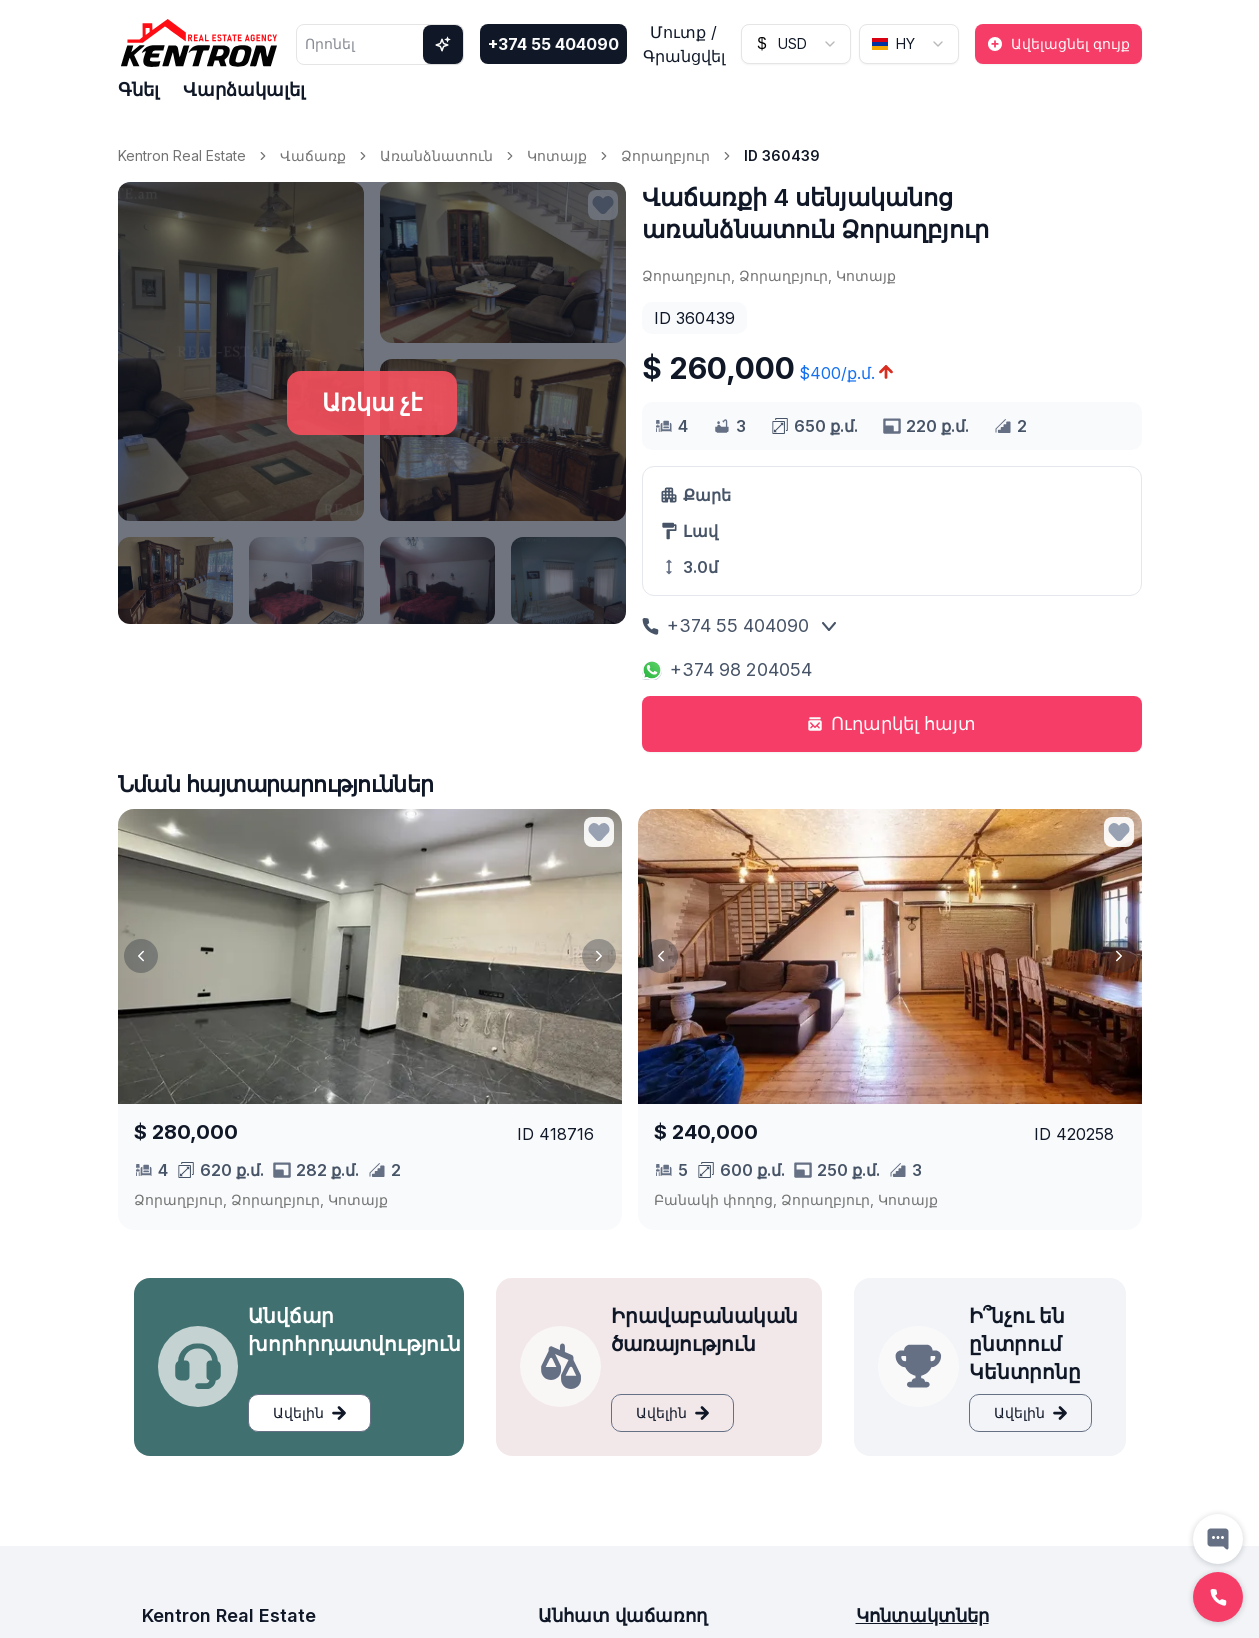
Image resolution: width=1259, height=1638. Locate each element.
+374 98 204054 (727, 669)
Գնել (138, 89)
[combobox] (796, 44)
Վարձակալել (244, 89)
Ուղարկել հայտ (891, 723)
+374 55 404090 (553, 44)
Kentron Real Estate (182, 155)
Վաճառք (313, 155)
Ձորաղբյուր (665, 155)
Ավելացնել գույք (1058, 43)
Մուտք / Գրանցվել (684, 44)
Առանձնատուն (436, 155)
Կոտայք (557, 155)
